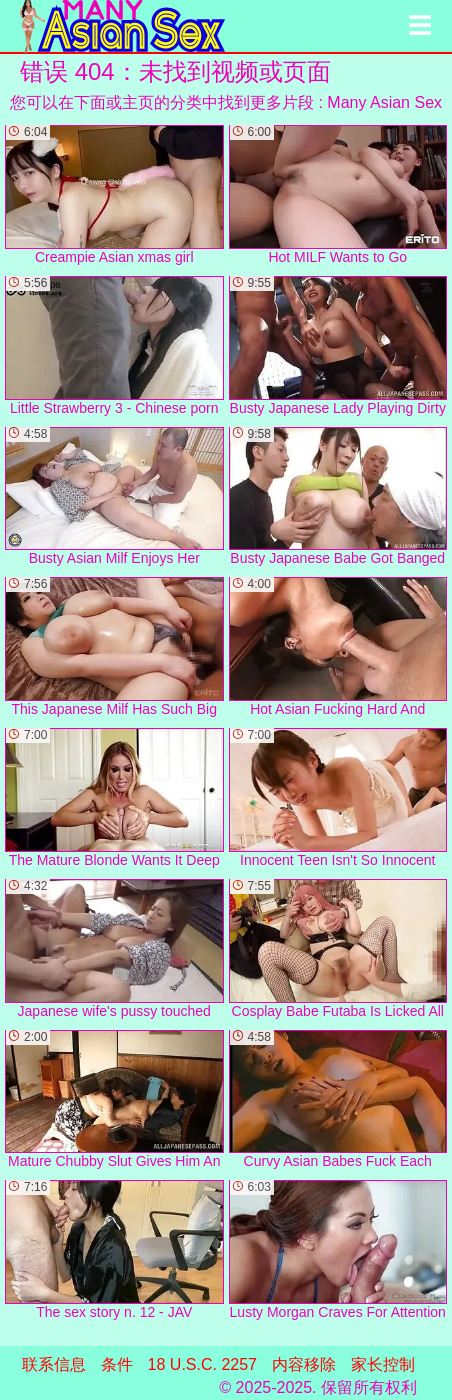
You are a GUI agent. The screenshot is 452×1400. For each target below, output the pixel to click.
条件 (117, 1364)
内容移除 (304, 1364)
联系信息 (54, 1364)
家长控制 (383, 1364)
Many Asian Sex (384, 102)
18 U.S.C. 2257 (202, 1364)
